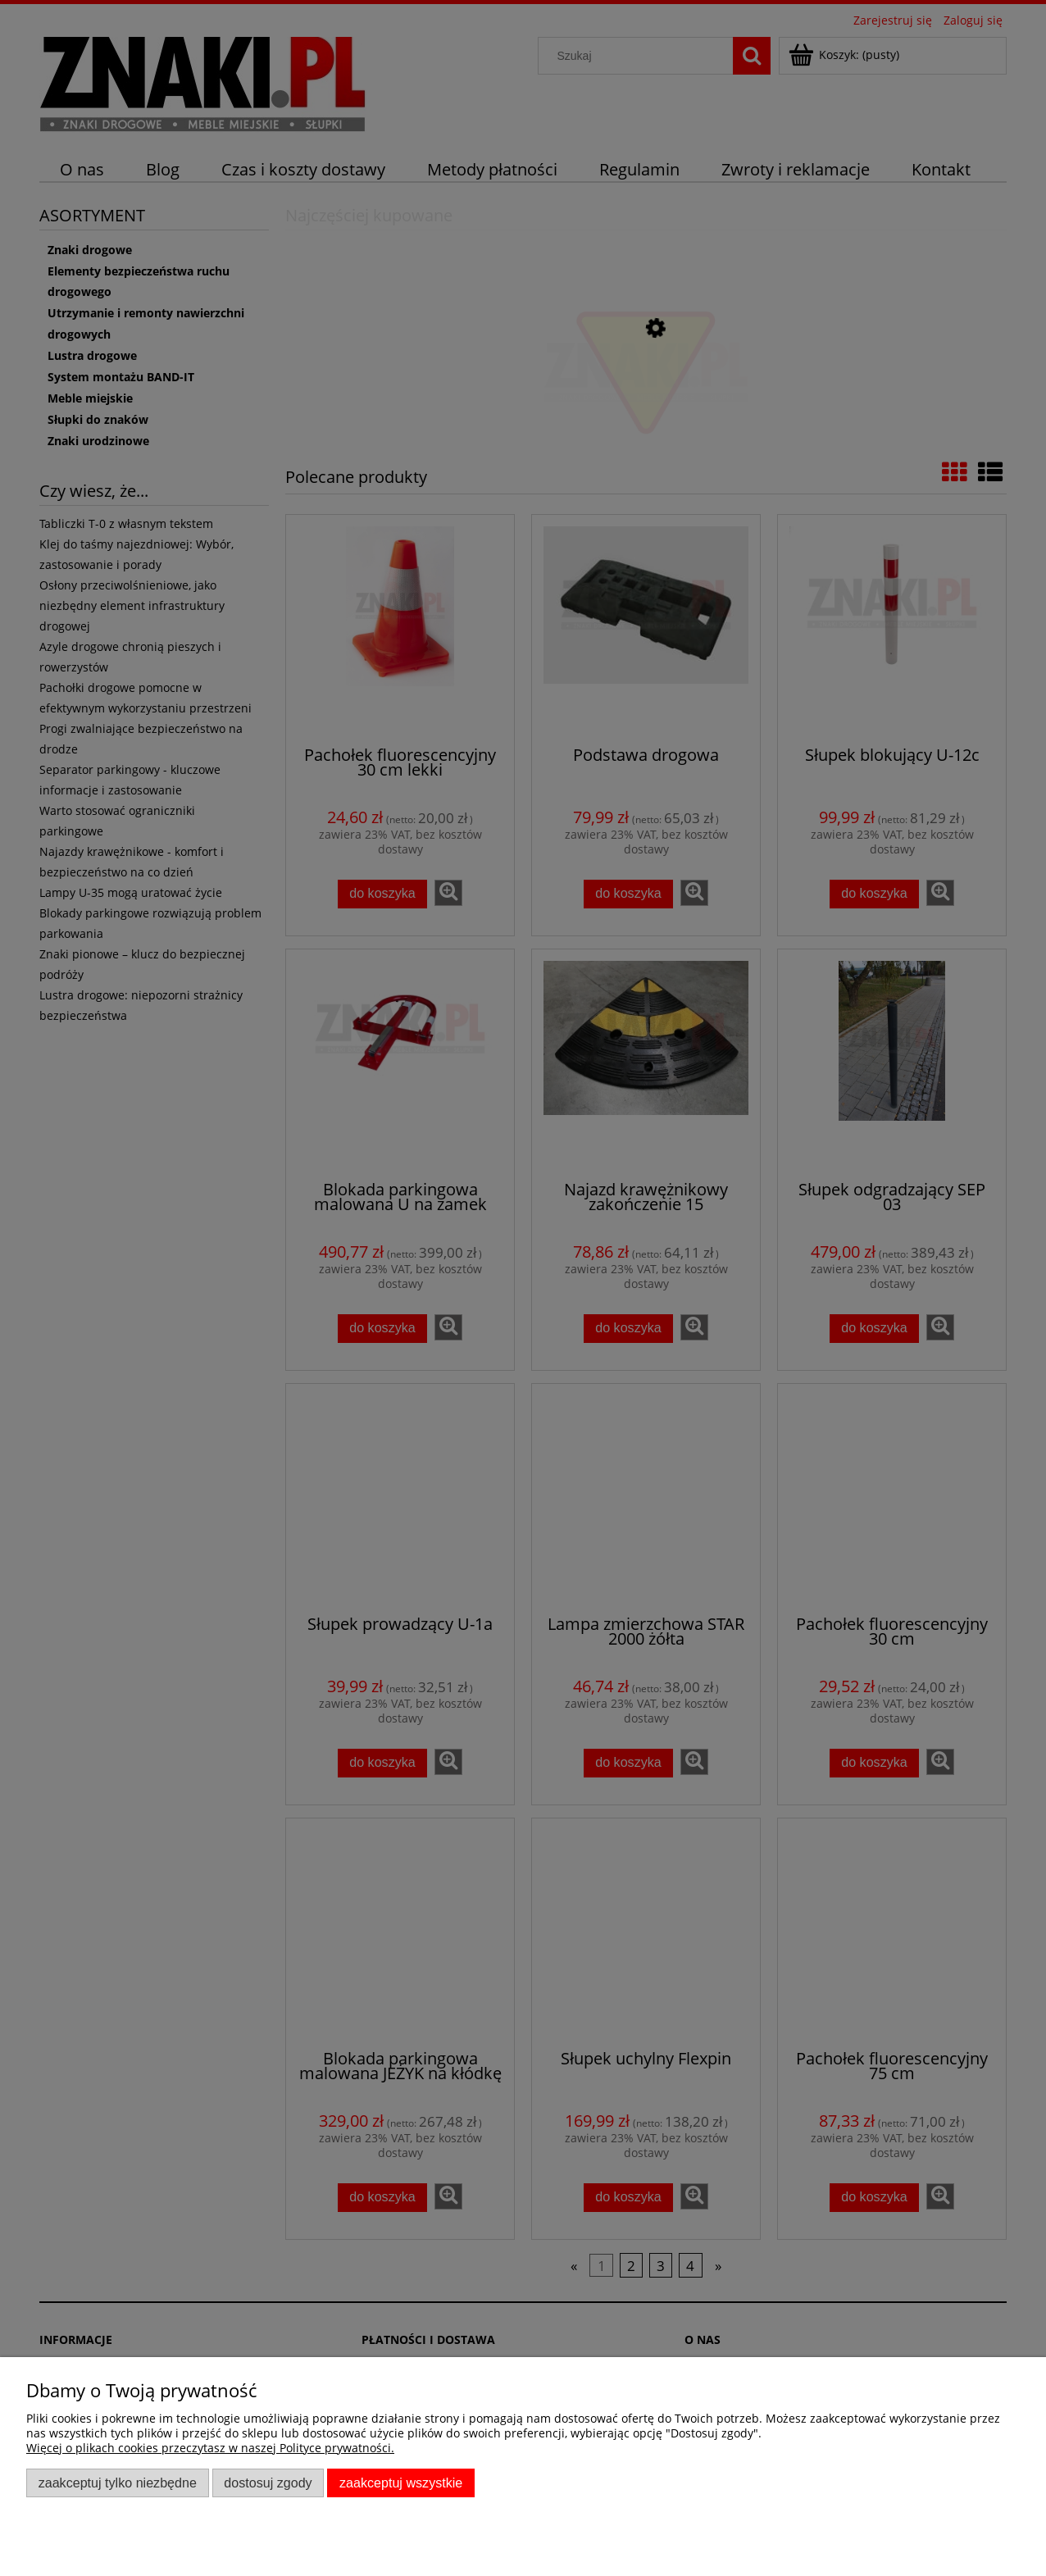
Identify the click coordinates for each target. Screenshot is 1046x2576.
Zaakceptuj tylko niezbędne (118, 2482)
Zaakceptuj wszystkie (400, 2482)
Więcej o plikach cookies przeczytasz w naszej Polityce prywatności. (210, 2447)
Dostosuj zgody (268, 2482)
